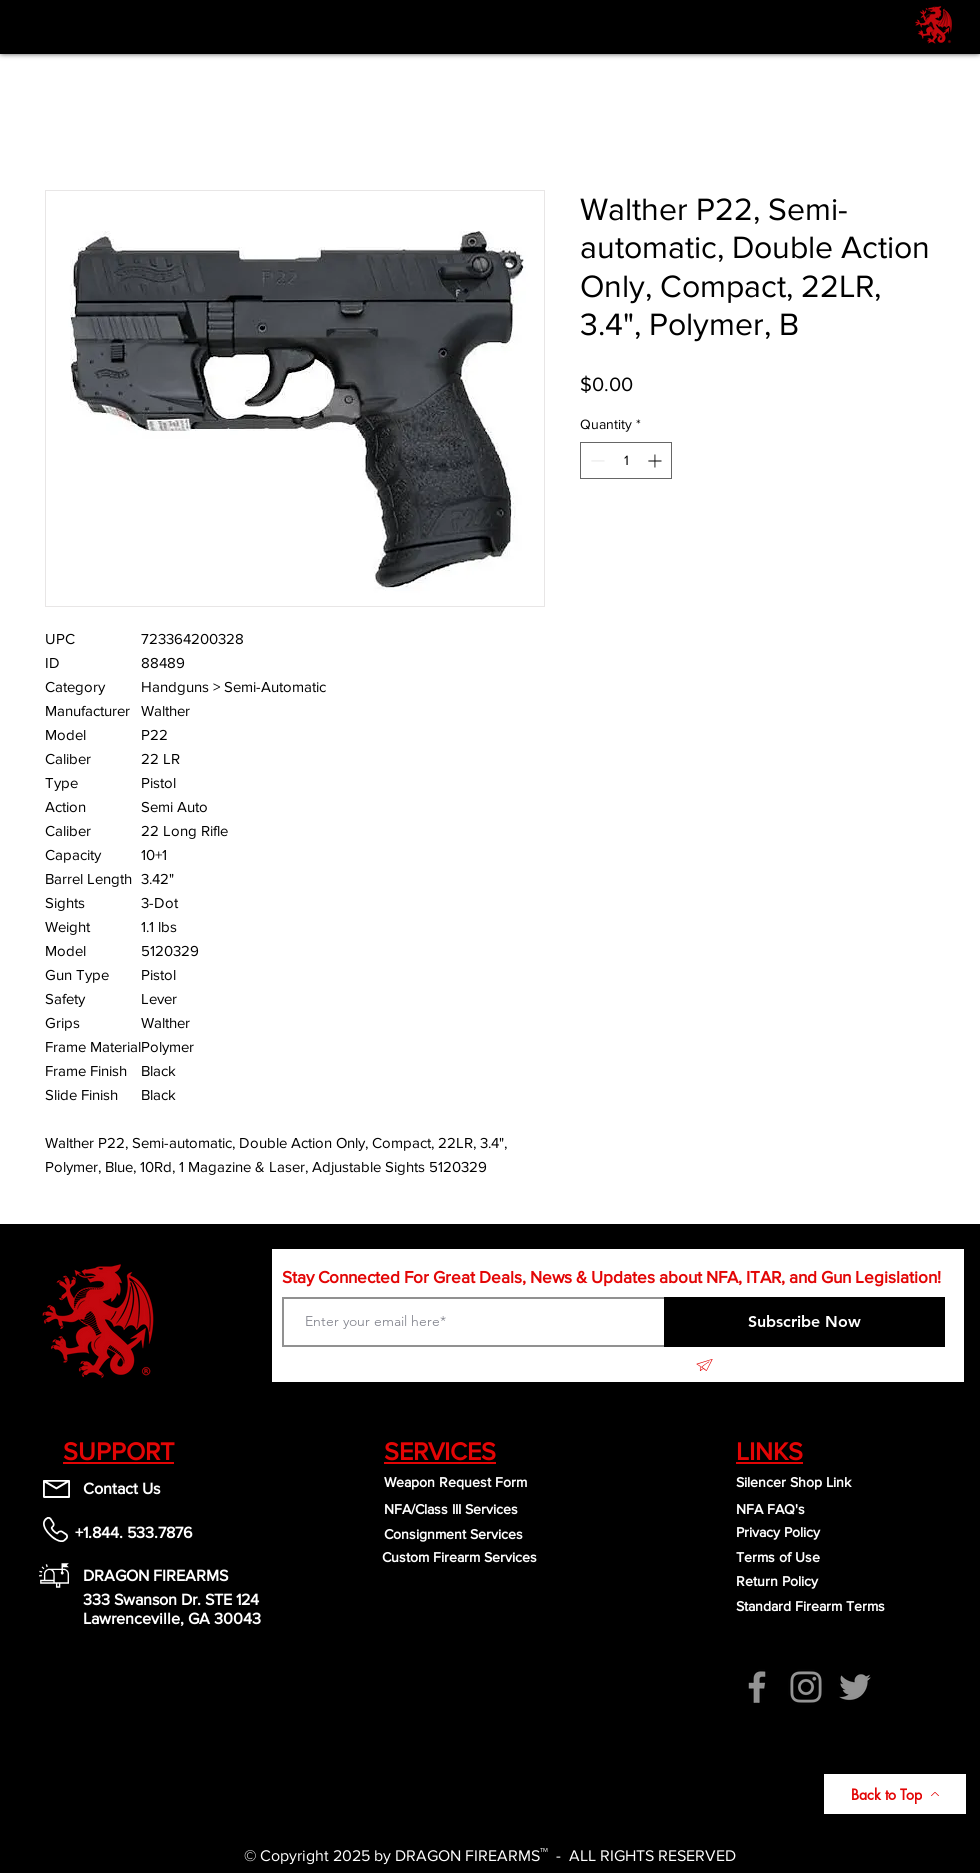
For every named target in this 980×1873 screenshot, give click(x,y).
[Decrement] (595, 460)
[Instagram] (806, 1687)
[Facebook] (757, 1687)
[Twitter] (855, 1687)
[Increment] (656, 460)
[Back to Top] (895, 1794)
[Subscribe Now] (804, 1322)
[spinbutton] (626, 460)
